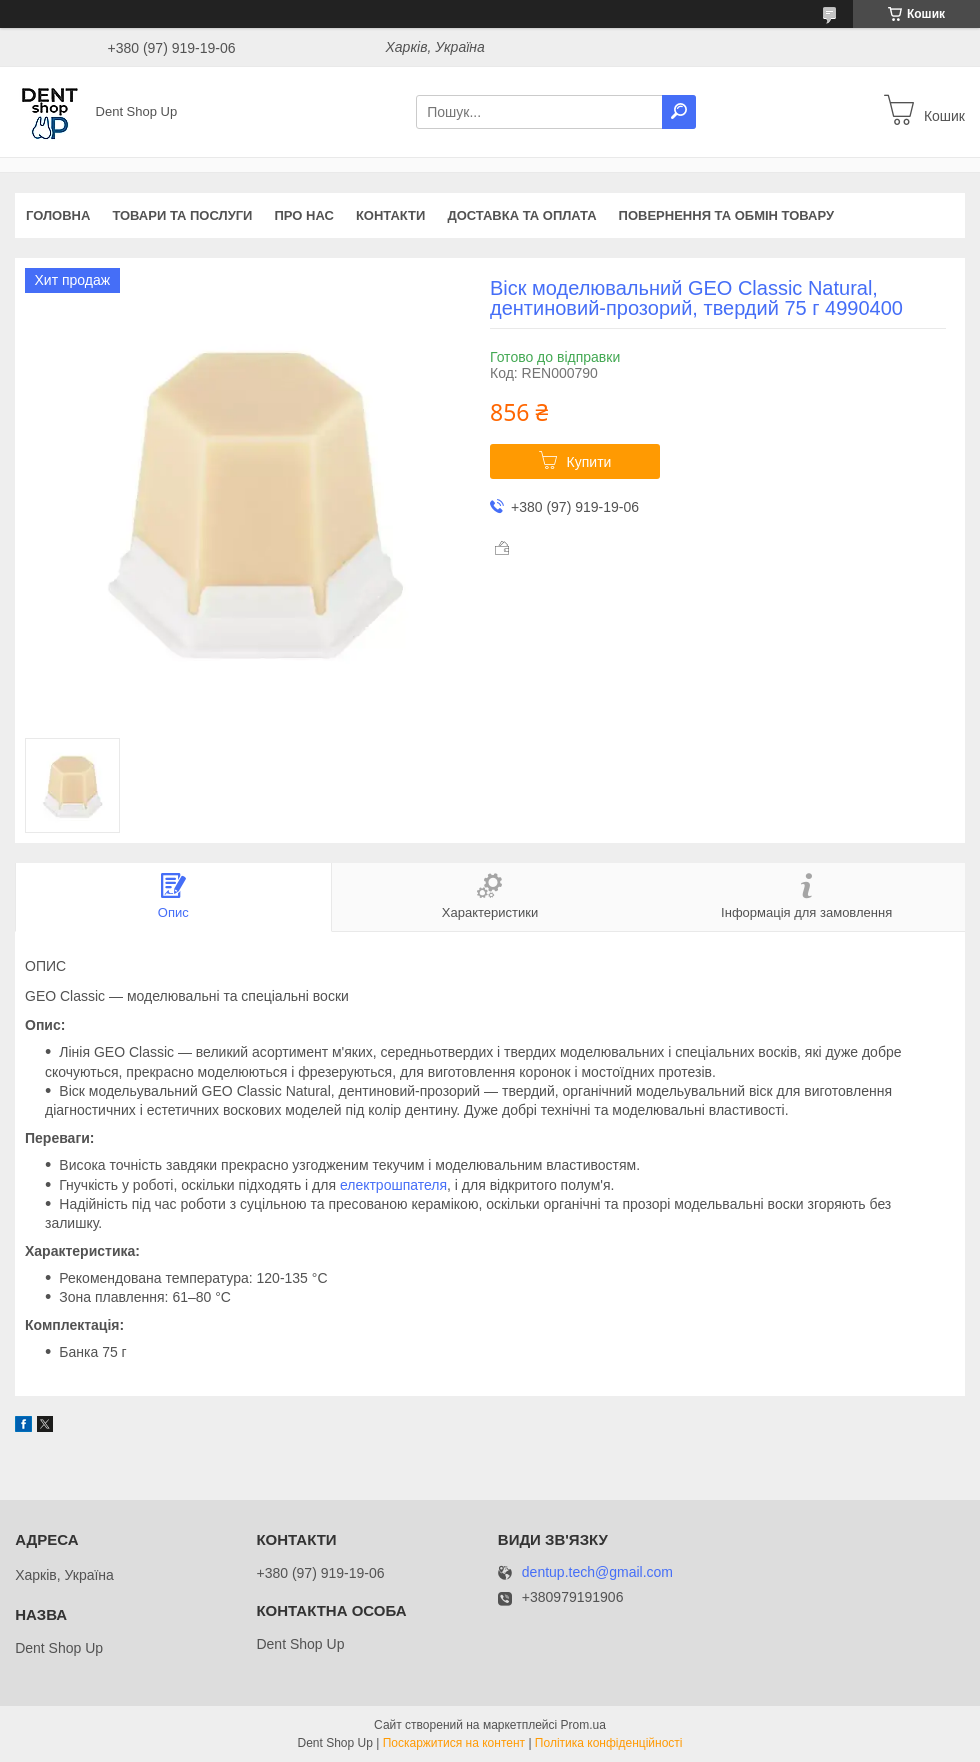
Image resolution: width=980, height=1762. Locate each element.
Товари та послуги (182, 215)
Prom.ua (583, 1725)
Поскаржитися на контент (454, 1743)
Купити (589, 462)
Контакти (391, 215)
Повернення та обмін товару (726, 215)
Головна (58, 215)
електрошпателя (393, 1185)
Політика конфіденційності (609, 1743)
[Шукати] (679, 112)
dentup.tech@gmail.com (597, 1572)
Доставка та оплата (521, 215)
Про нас (303, 215)
